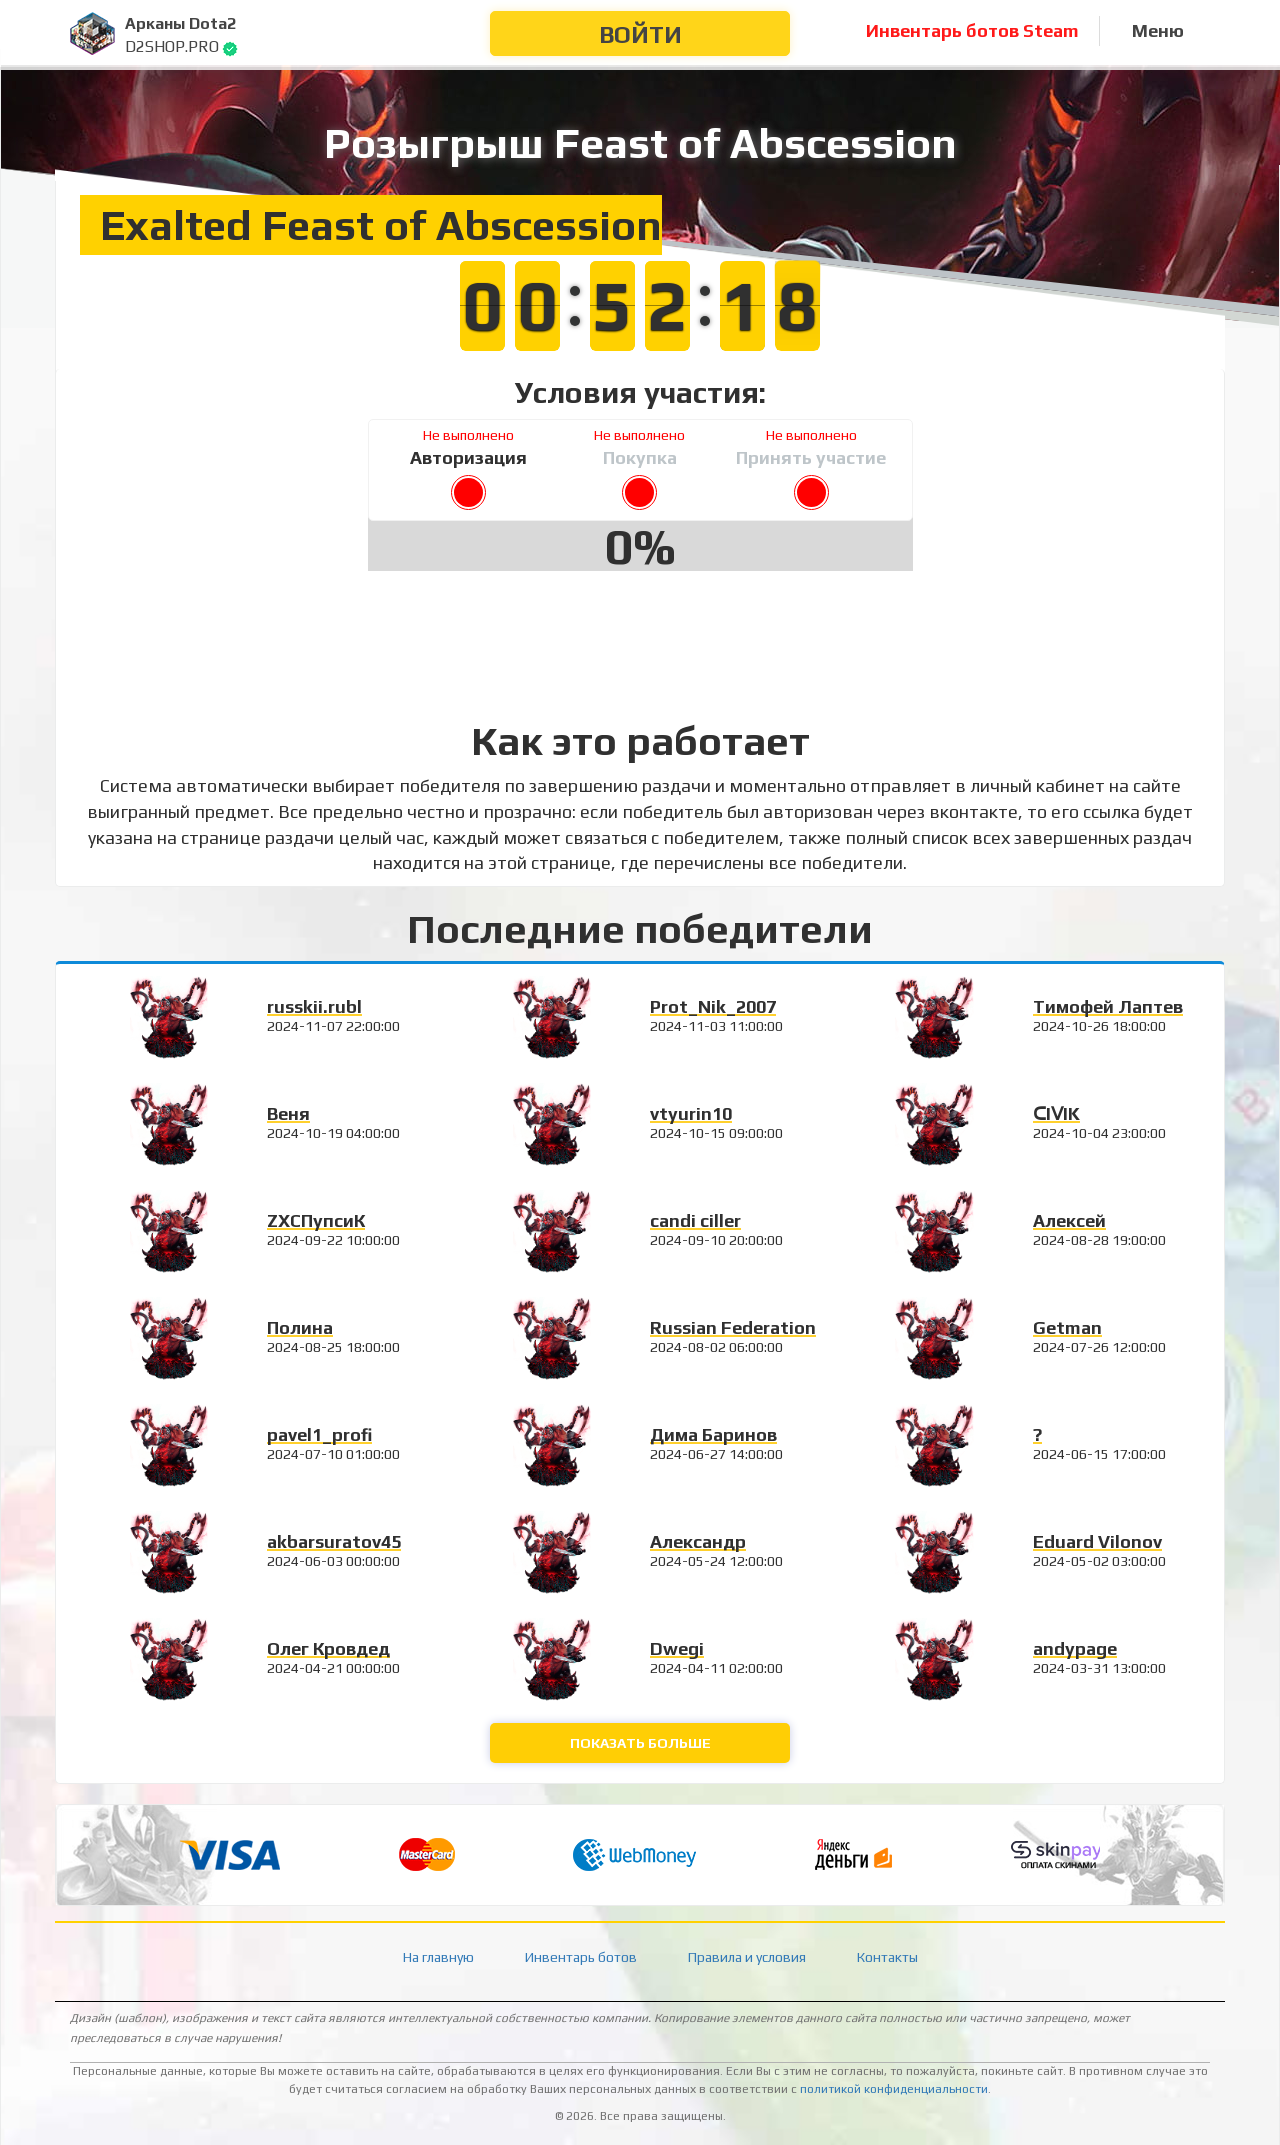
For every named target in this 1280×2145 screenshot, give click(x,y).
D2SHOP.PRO (172, 46)
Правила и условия (747, 1957)
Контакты (887, 1957)
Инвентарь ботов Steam (972, 30)
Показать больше (640, 1743)
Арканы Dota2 (180, 23)
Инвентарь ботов (581, 1957)
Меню (1158, 30)
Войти (640, 34)
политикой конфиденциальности (894, 2089)
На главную (438, 1957)
